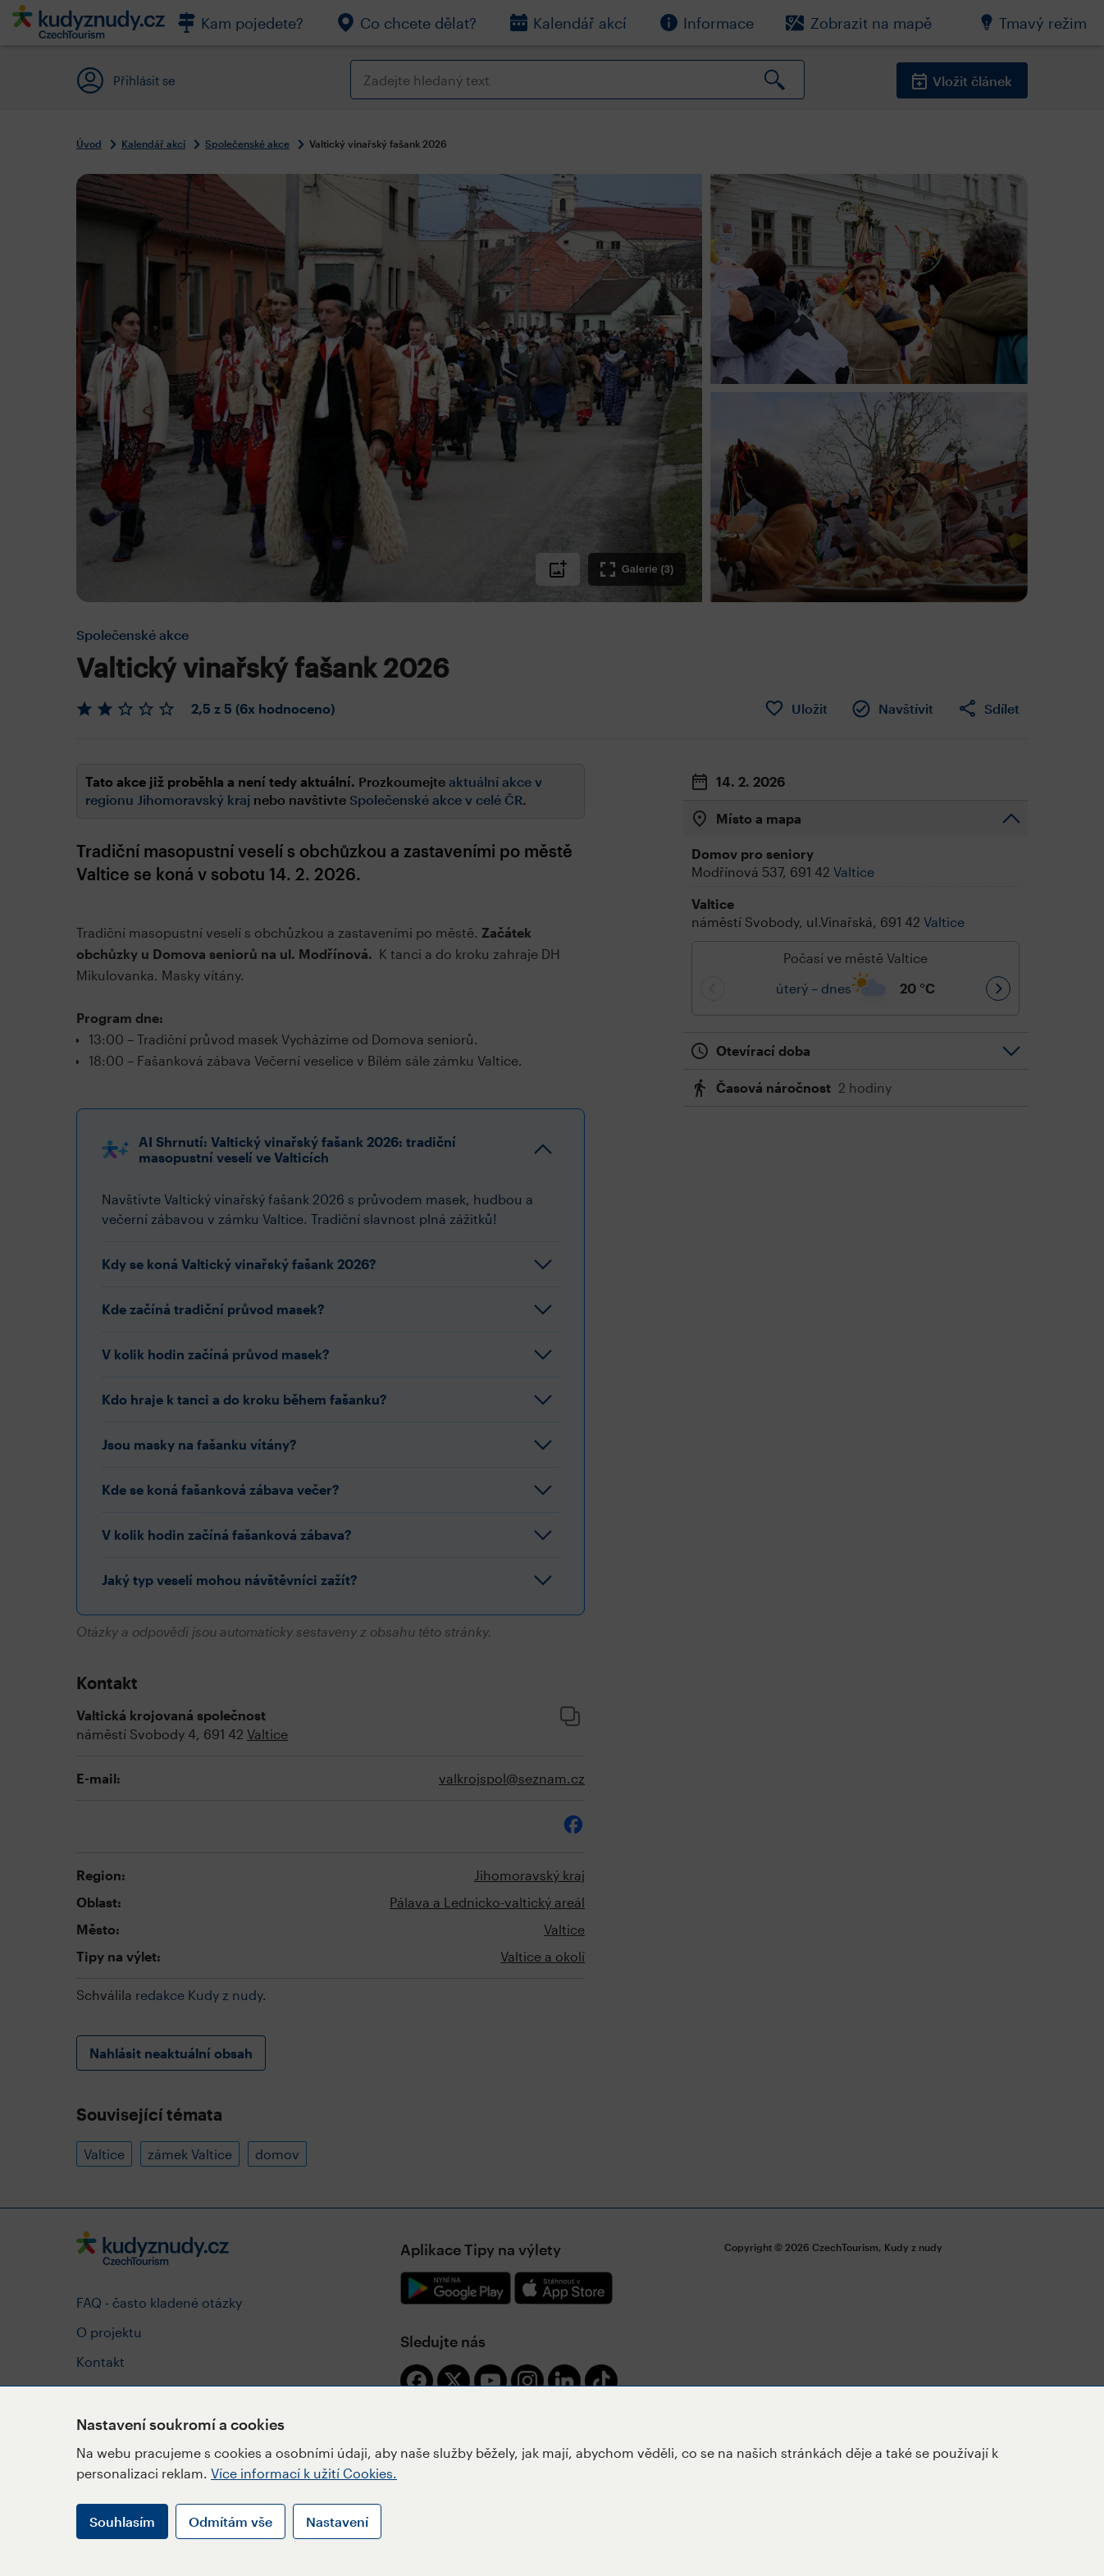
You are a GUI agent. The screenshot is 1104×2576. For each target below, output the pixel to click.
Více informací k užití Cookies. (304, 2473)
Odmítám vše (230, 2521)
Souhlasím (122, 2521)
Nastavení (337, 2521)
